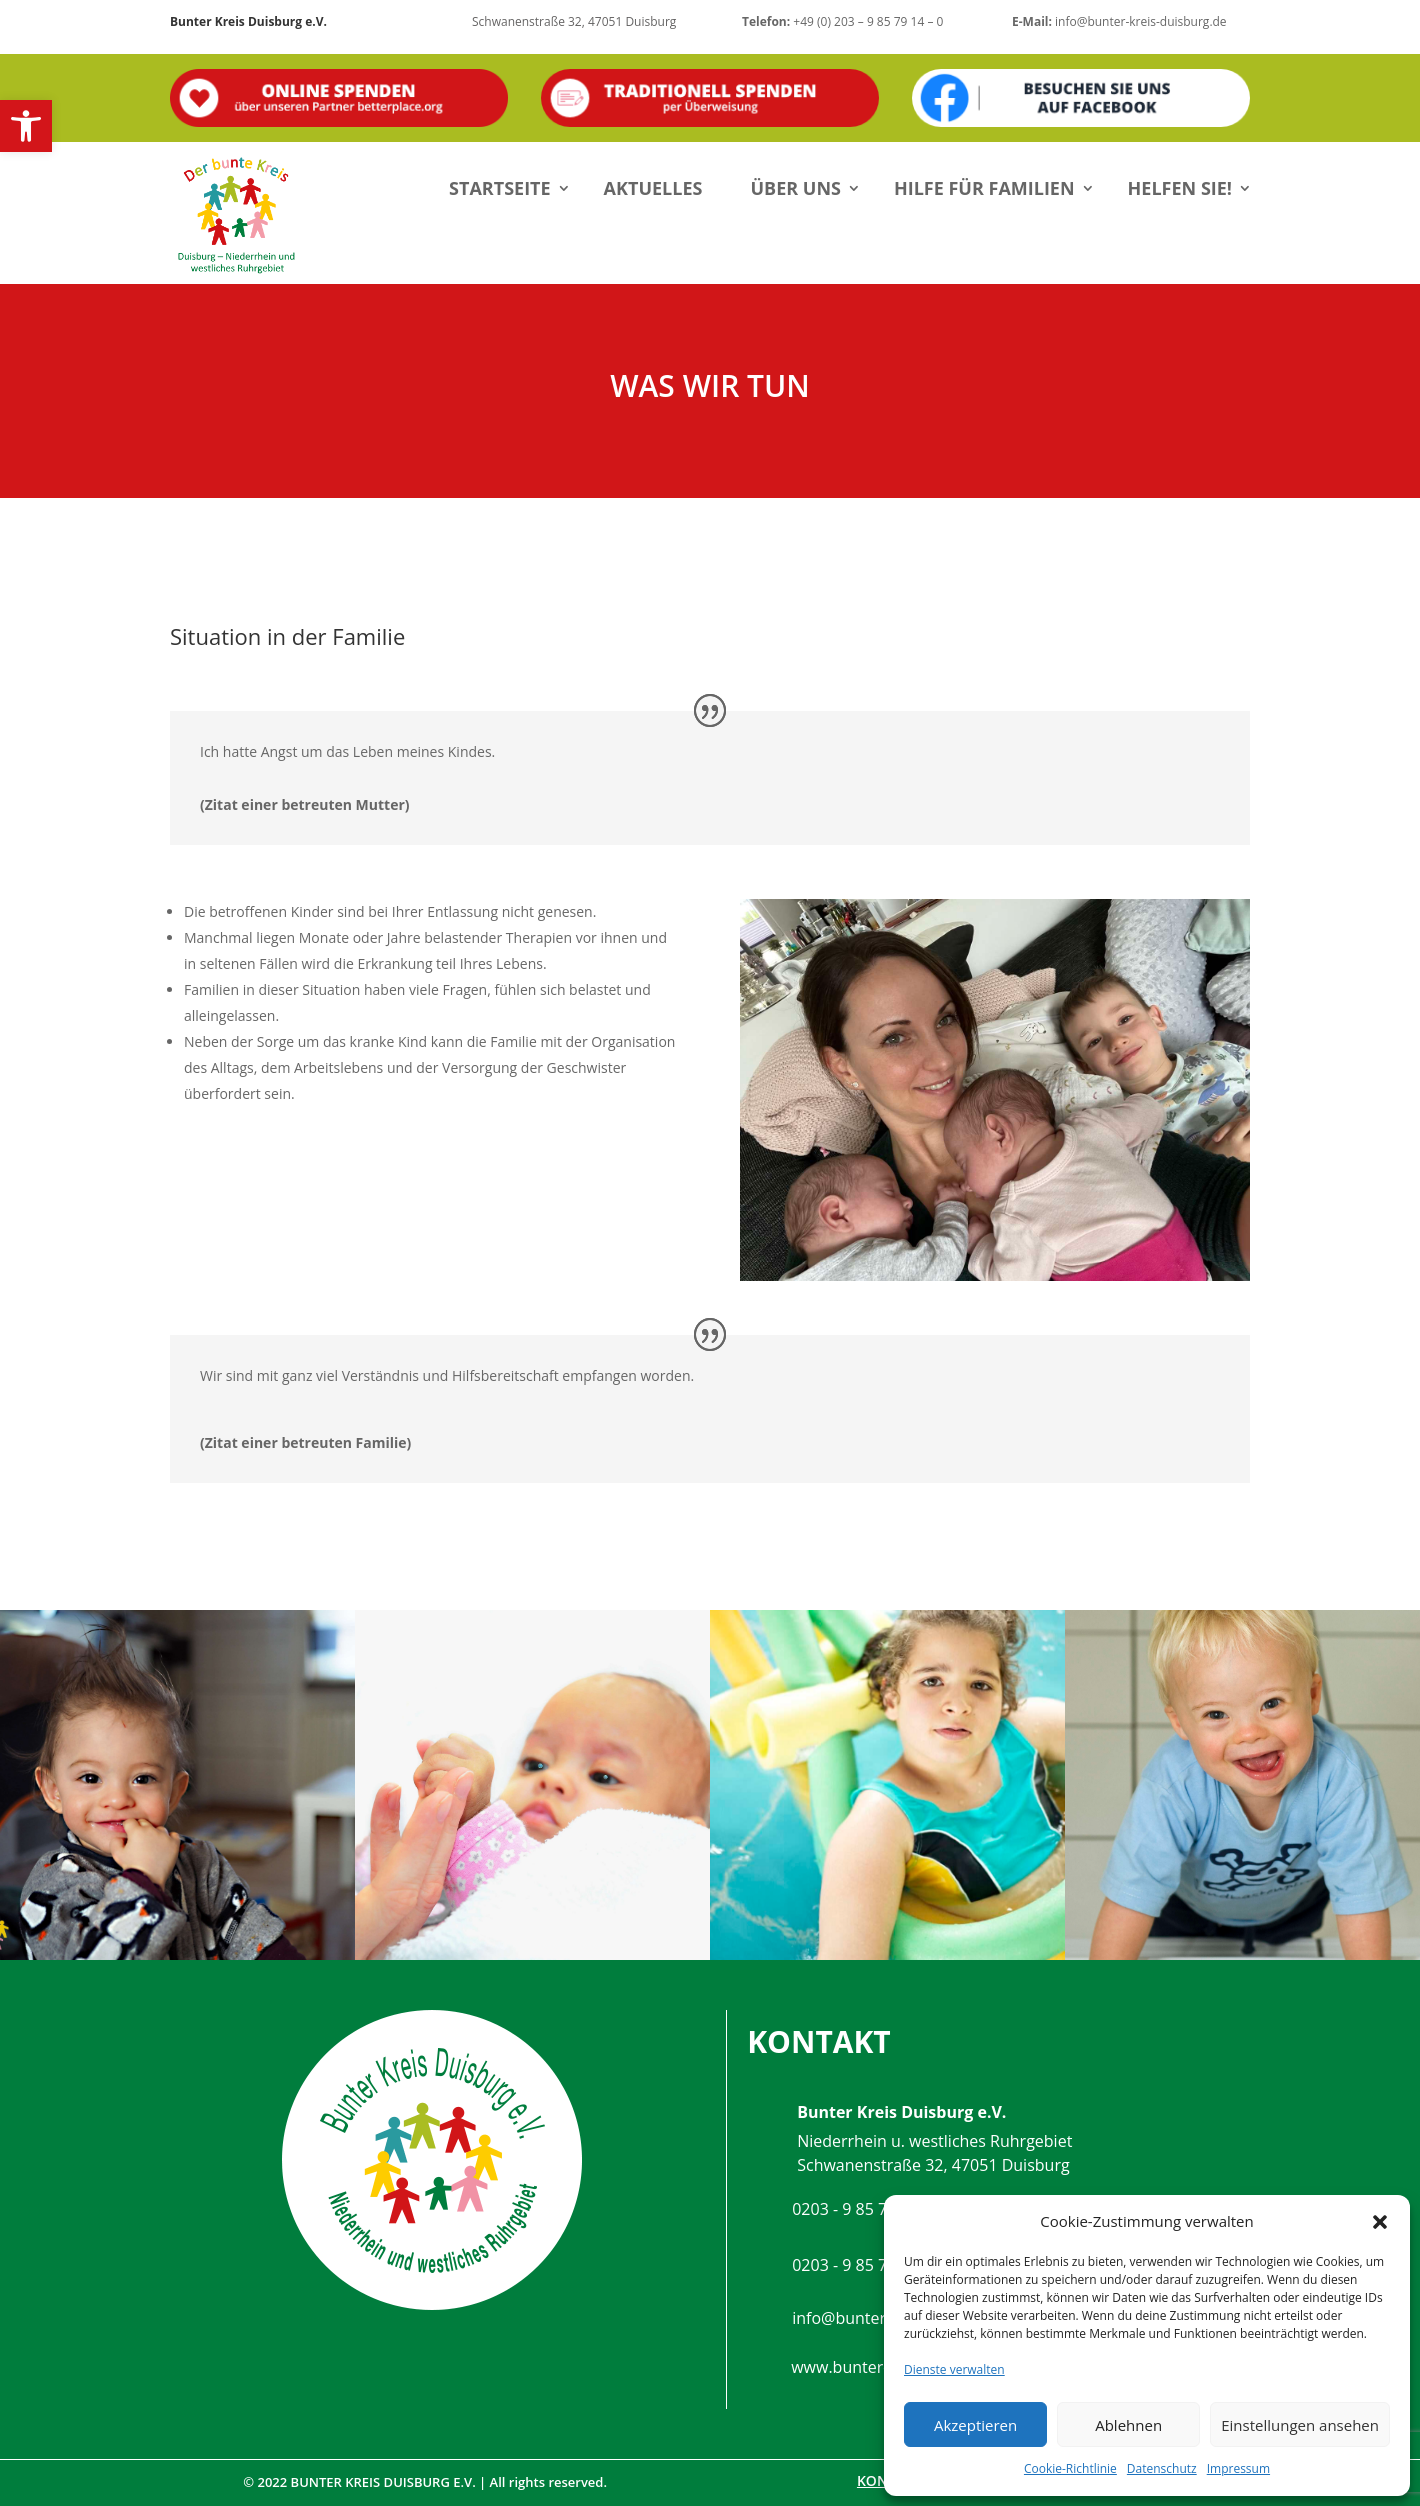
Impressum (1238, 2468)
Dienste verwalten (954, 2369)
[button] (26, 126)
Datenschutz (1162, 2468)
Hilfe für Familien (984, 188)
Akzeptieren (975, 2425)
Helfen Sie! (1180, 188)
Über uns (795, 188)
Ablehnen (1128, 2425)
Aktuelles (653, 188)
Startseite (500, 188)
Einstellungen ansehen (1300, 2425)
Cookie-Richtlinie (1070, 2468)
